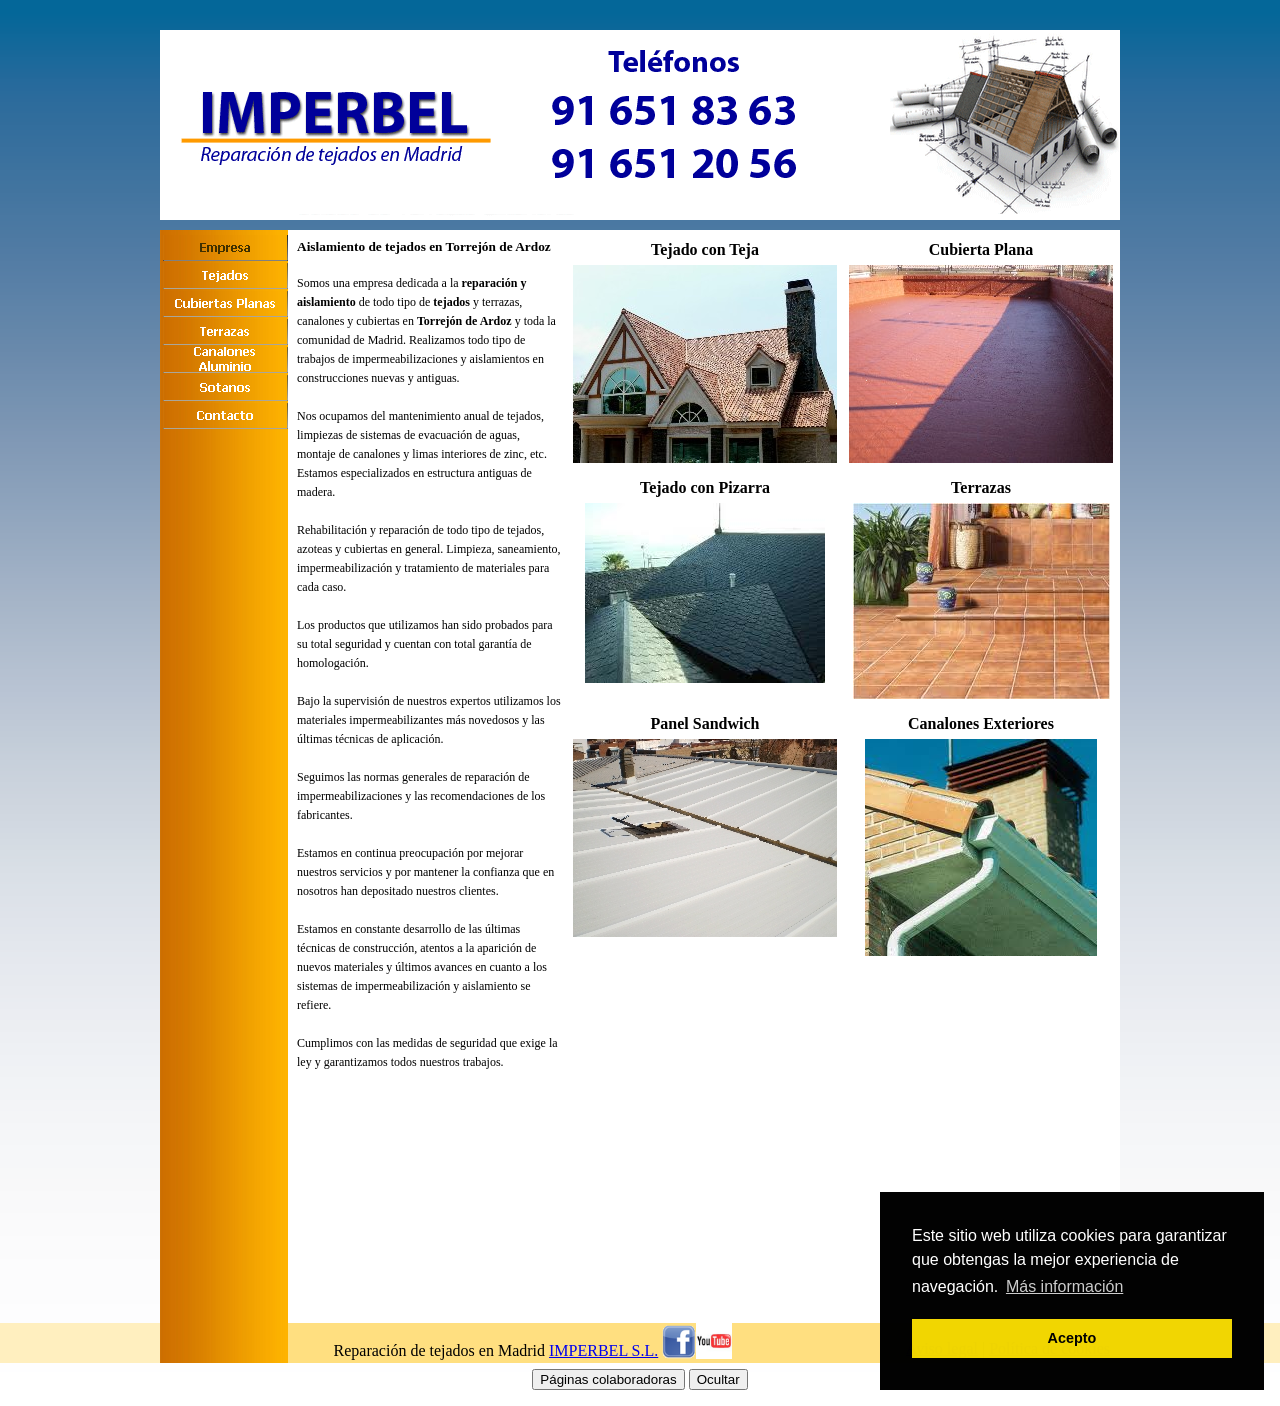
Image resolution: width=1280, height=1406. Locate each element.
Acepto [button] (1072, 1338)
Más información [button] (1064, 1286)
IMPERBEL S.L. (603, 1350)
